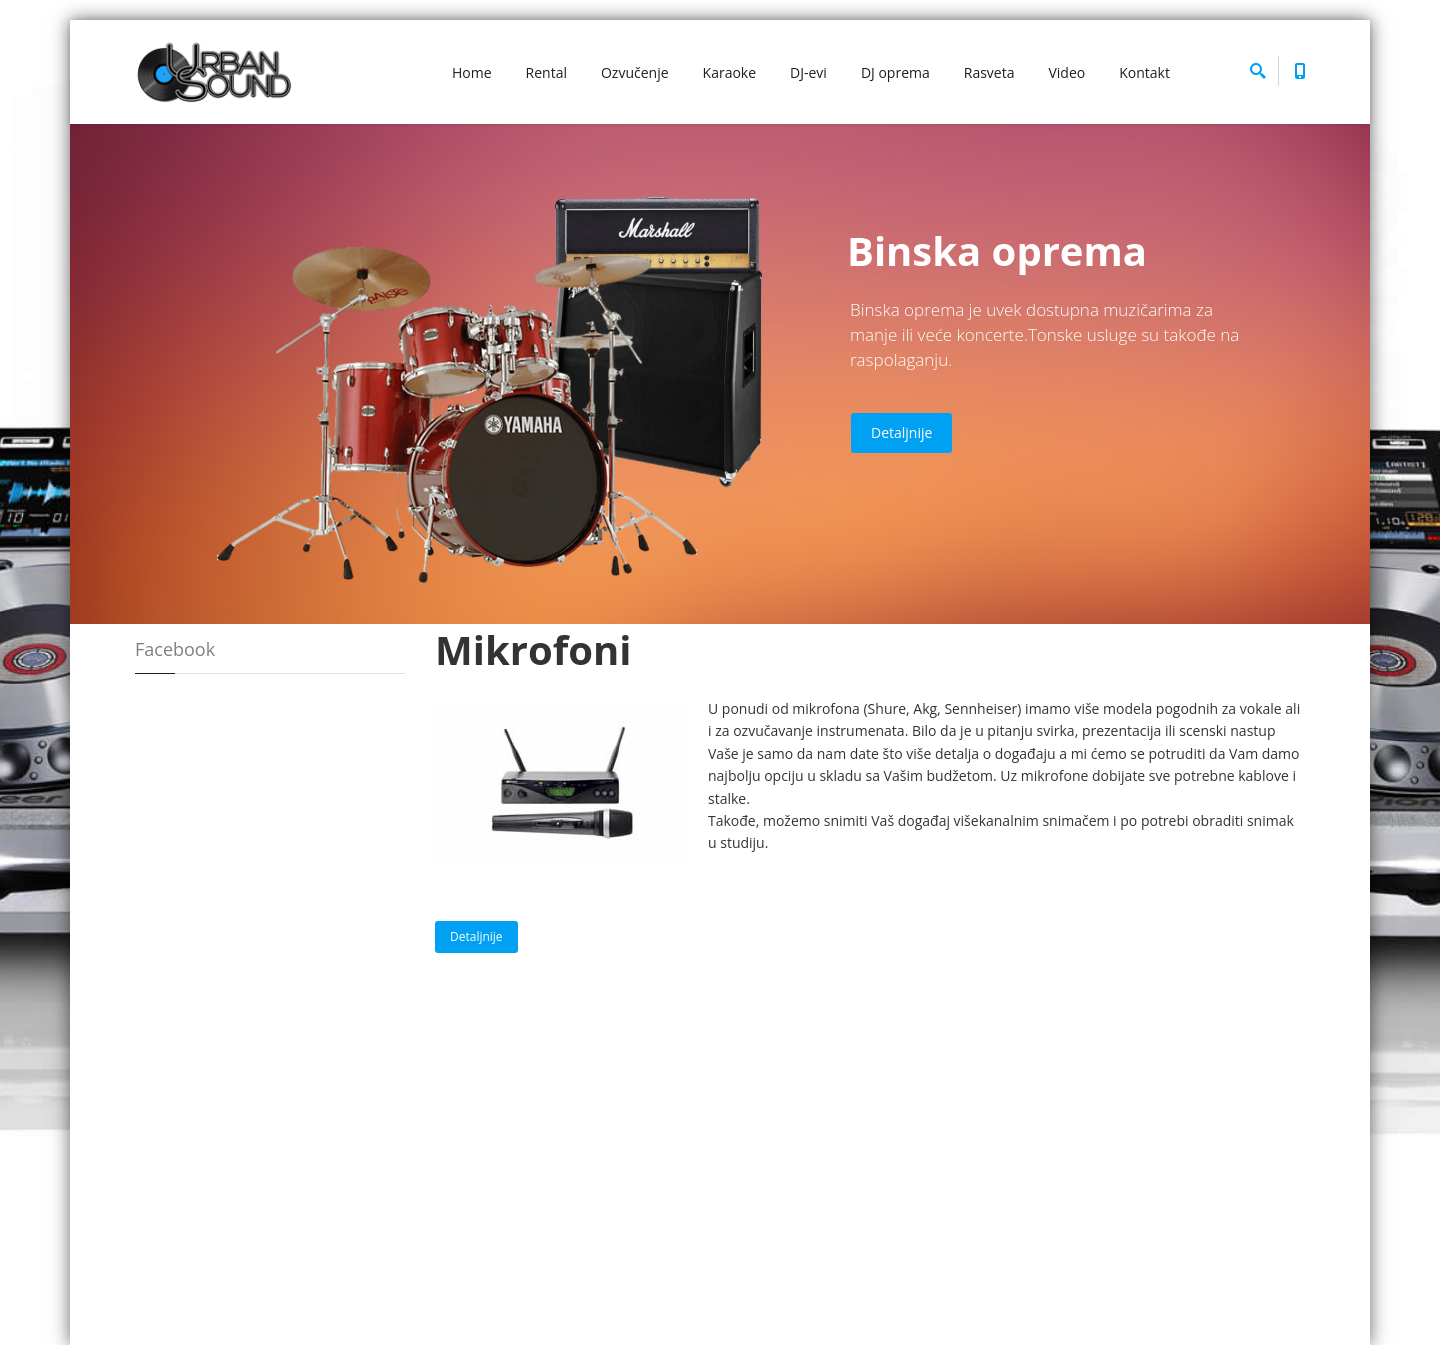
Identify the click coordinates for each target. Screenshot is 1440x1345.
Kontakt (1144, 72)
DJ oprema (895, 72)
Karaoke (730, 72)
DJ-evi (808, 72)
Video (1066, 72)
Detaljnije (901, 432)
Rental (546, 72)
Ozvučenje (635, 72)
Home (472, 72)
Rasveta (989, 72)
